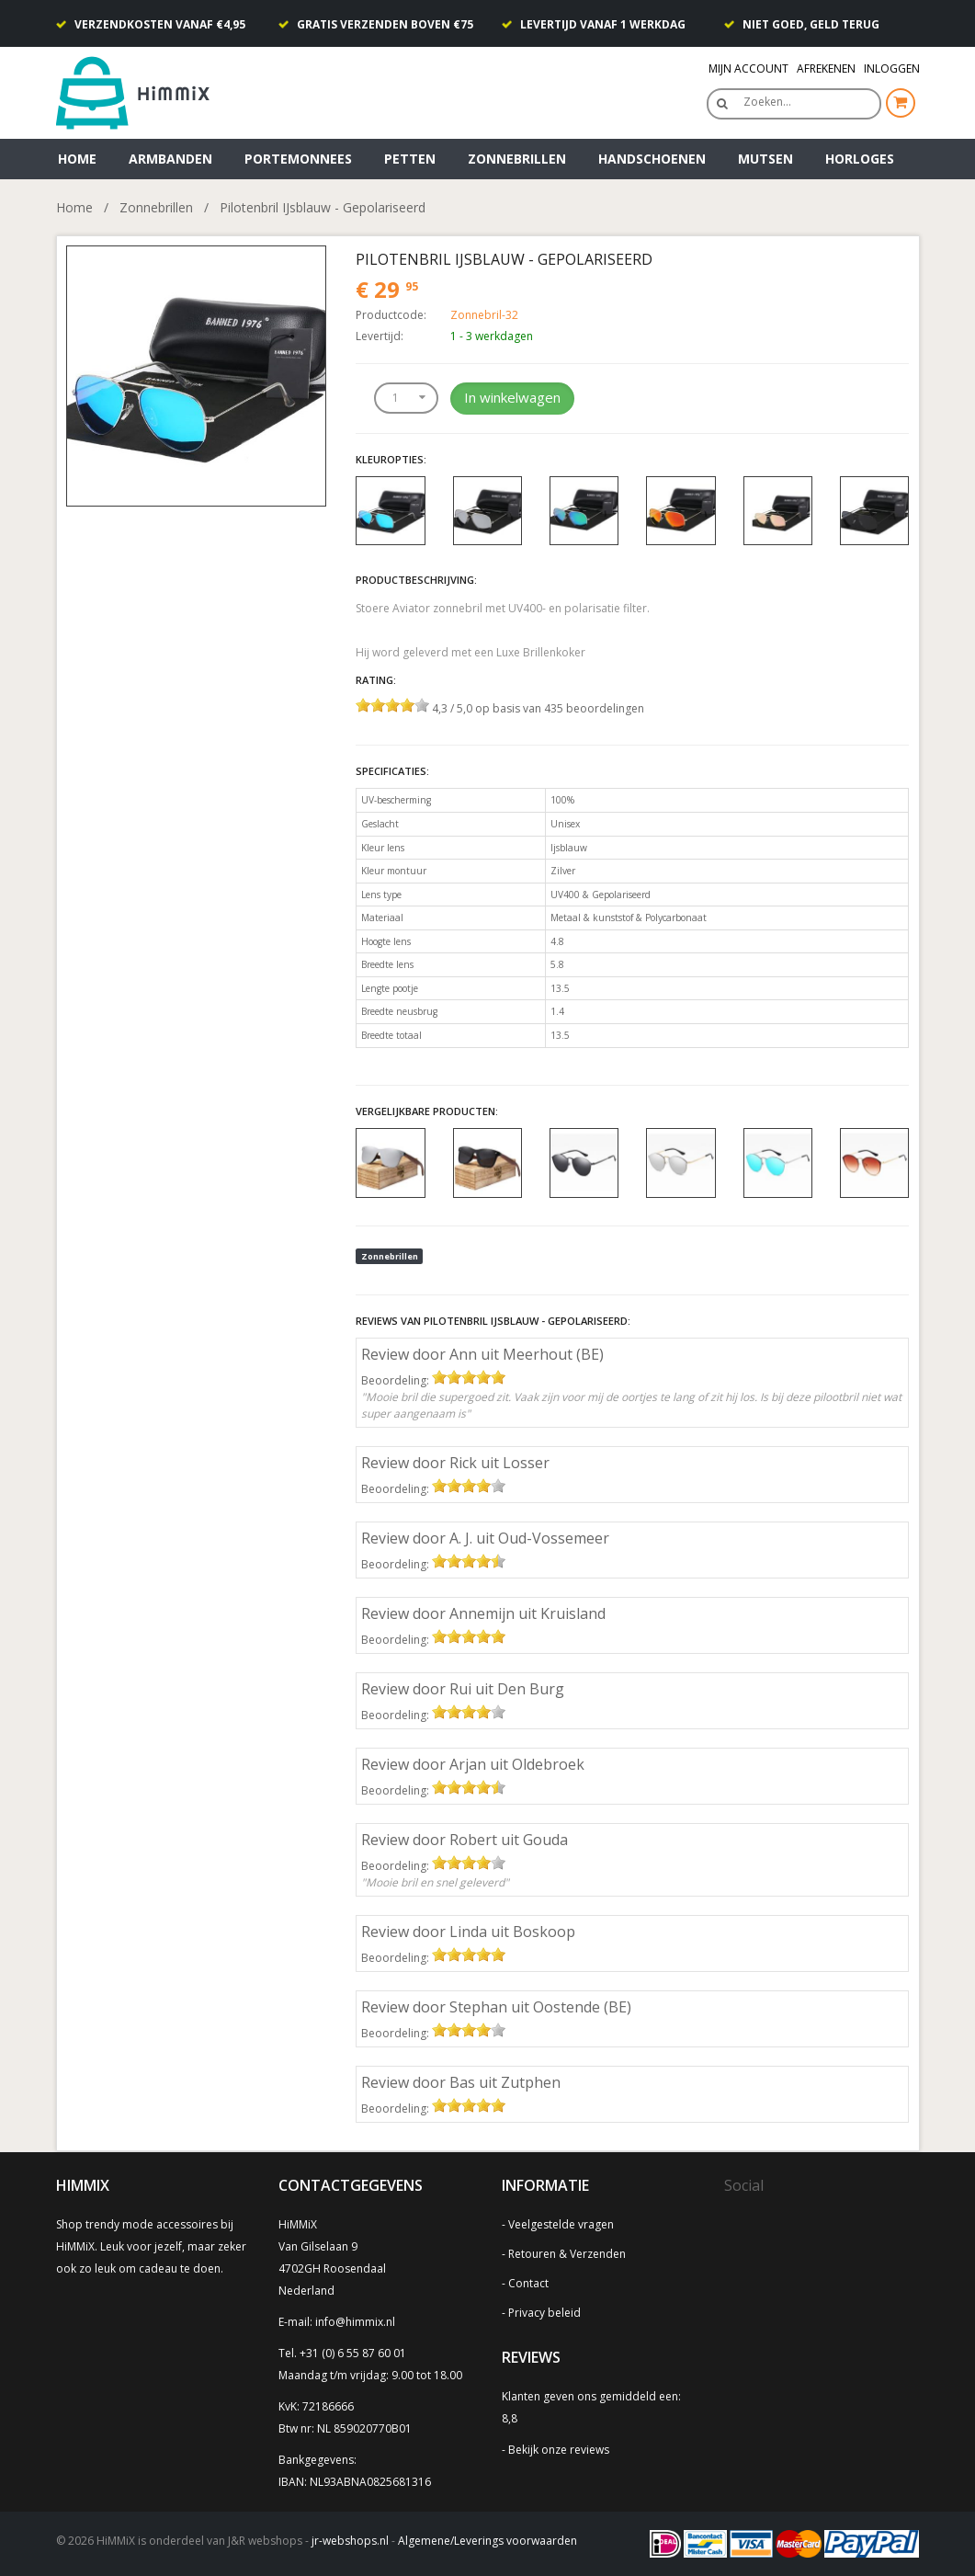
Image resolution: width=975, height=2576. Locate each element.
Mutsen (765, 158)
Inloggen (892, 68)
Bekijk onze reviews (558, 2449)
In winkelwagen (512, 397)
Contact (528, 2283)
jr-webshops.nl (350, 2540)
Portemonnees (298, 158)
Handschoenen (652, 158)
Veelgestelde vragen (561, 2224)
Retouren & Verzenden (567, 2254)
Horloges (859, 158)
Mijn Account (748, 68)
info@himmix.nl (355, 2322)
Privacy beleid (544, 2312)
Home (77, 158)
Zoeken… (767, 101)
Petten (410, 158)
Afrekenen (826, 68)
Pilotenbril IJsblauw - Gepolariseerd (322, 207)
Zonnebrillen (517, 158)
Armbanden (170, 158)
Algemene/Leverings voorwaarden (487, 2540)
